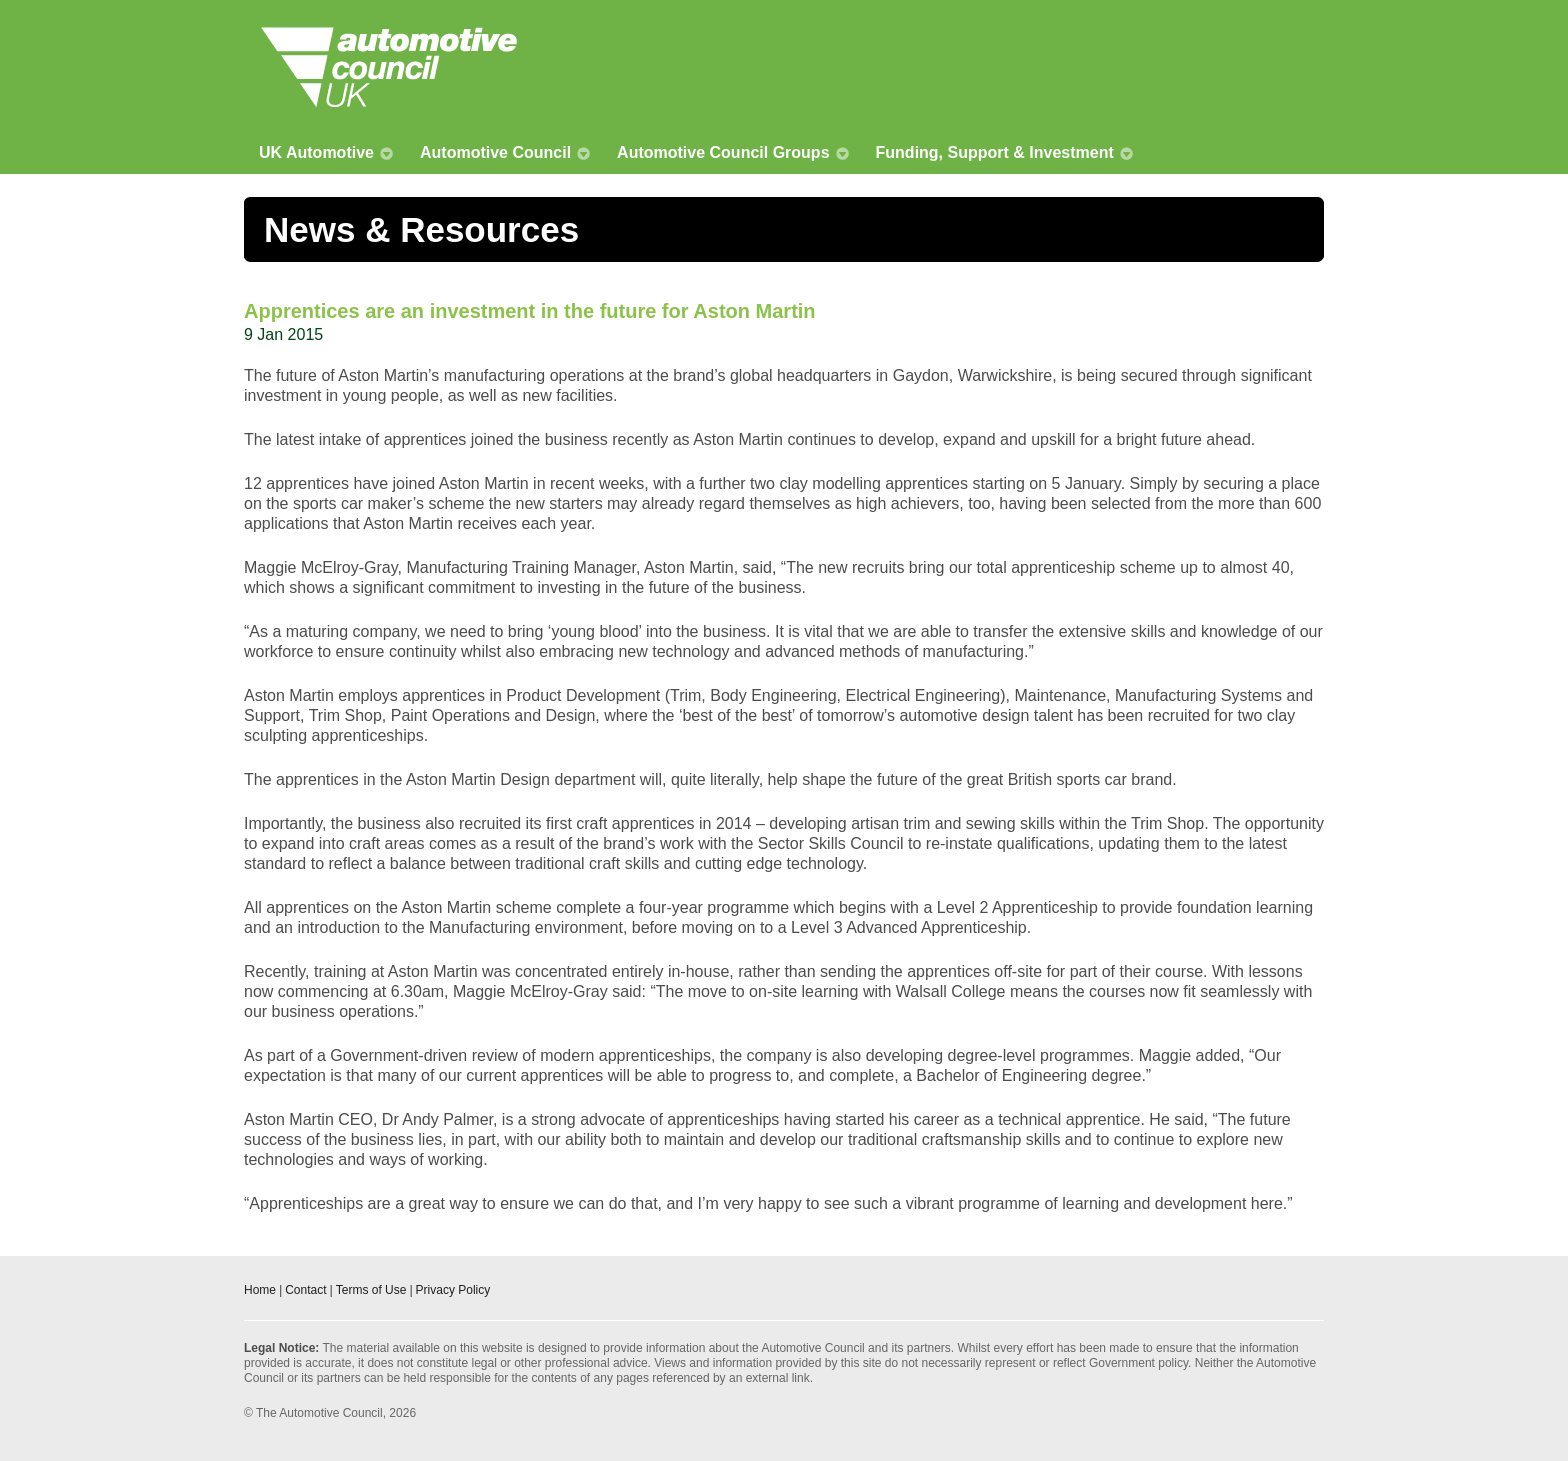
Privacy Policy (453, 1290)
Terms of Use (371, 1290)
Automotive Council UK (389, 67)
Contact (305, 1290)
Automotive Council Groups (723, 152)
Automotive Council (495, 152)
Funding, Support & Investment (995, 152)
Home (260, 1290)
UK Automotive (316, 152)
